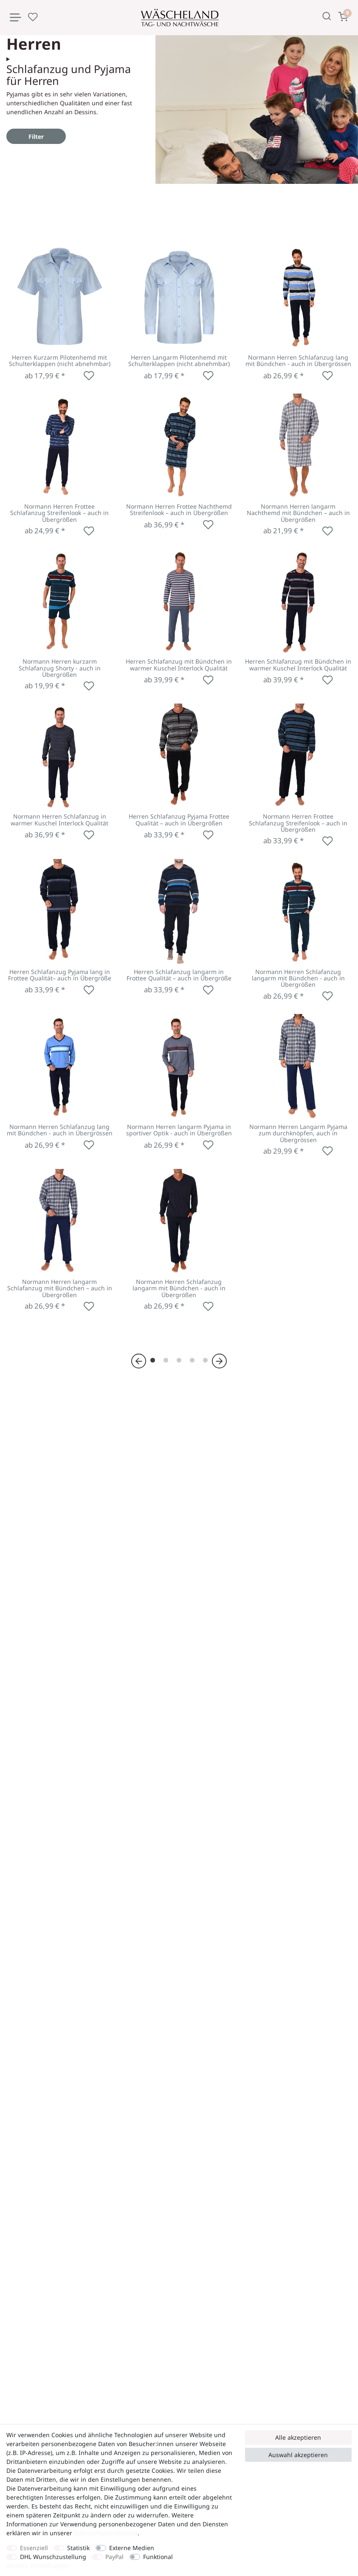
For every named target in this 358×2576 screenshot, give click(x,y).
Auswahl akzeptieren (298, 2455)
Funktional (158, 2557)
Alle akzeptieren (298, 2437)
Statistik (78, 2548)
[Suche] (327, 16)
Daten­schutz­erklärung (106, 2533)
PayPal (114, 2557)
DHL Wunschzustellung (53, 2557)
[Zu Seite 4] (192, 1360)
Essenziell (34, 2548)
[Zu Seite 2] (165, 1360)
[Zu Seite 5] (205, 1360)
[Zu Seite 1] (152, 1360)
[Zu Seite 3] (179, 1360)
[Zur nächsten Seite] (219, 1361)
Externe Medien (131, 2548)
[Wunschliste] (33, 16)
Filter (36, 136)
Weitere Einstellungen (38, 2566)
